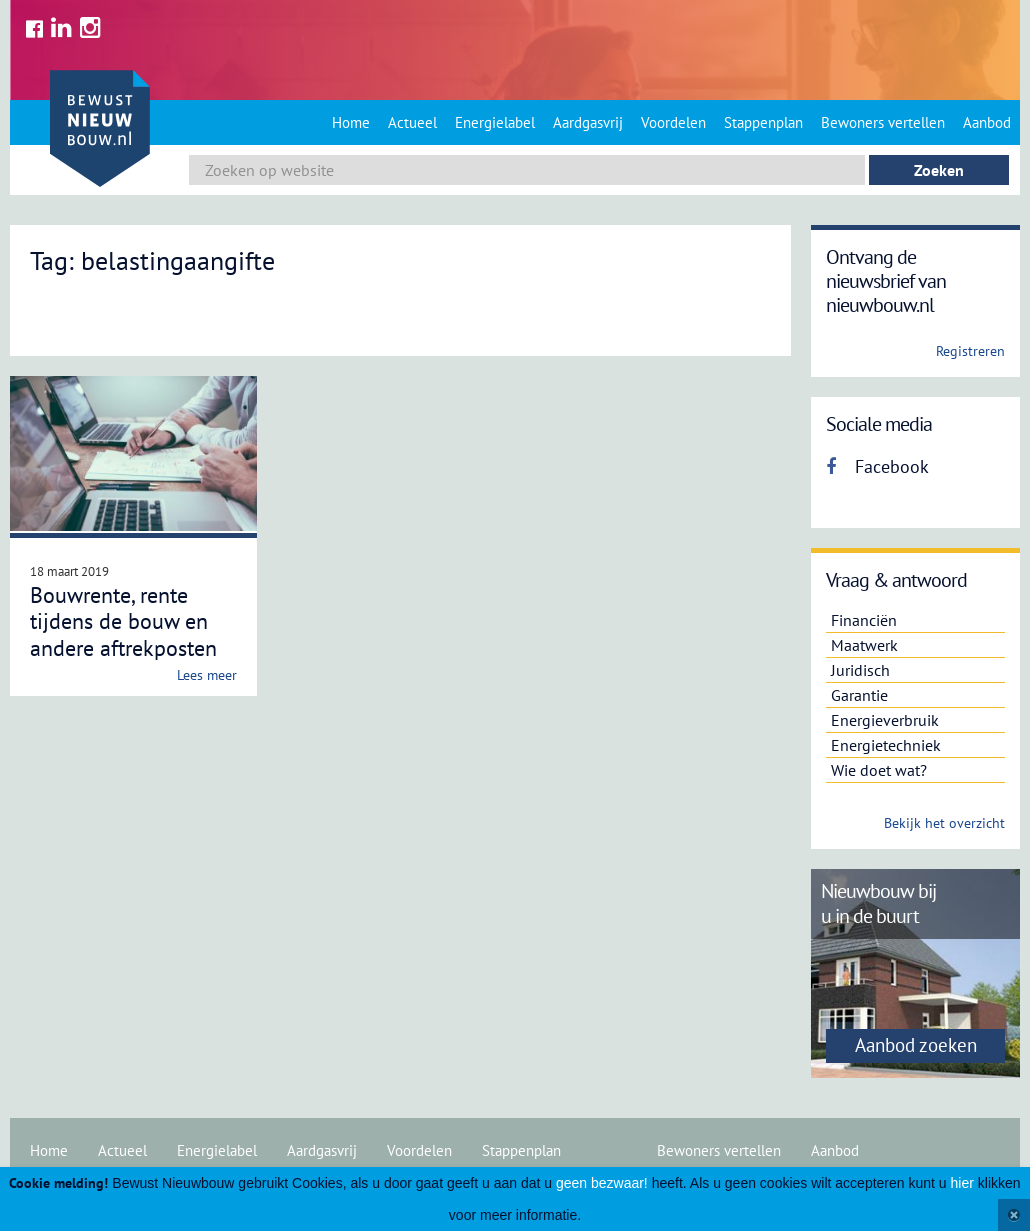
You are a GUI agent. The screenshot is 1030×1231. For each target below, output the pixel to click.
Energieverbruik (885, 720)
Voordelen (673, 122)
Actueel (412, 122)
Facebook (877, 466)
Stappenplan (763, 122)
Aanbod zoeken (916, 1045)
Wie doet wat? (879, 770)
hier (962, 1183)
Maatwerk (864, 645)
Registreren (970, 351)
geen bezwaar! (602, 1183)
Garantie (859, 695)
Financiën (864, 620)
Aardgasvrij (588, 122)
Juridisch (860, 670)
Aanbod (987, 122)
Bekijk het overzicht (944, 823)
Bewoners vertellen (883, 122)
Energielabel (495, 122)
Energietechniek (886, 745)
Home (351, 122)
